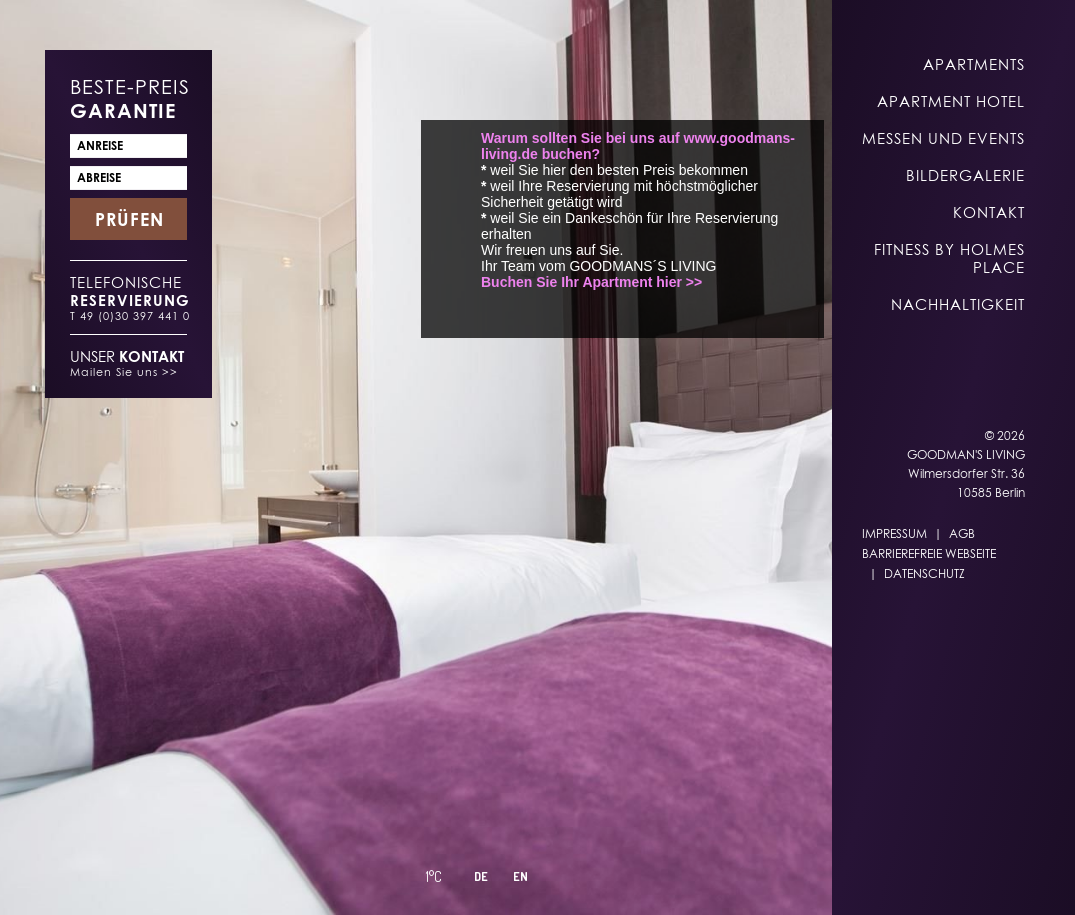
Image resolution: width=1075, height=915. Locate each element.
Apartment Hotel (951, 101)
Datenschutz (924, 573)
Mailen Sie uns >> (124, 371)
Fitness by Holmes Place (949, 258)
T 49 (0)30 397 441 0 (130, 315)
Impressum (894, 533)
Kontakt (989, 212)
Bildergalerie (965, 175)
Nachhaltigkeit (958, 304)
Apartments (974, 64)
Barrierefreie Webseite (929, 553)
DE (481, 876)
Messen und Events (943, 138)
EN (520, 876)
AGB (962, 533)
